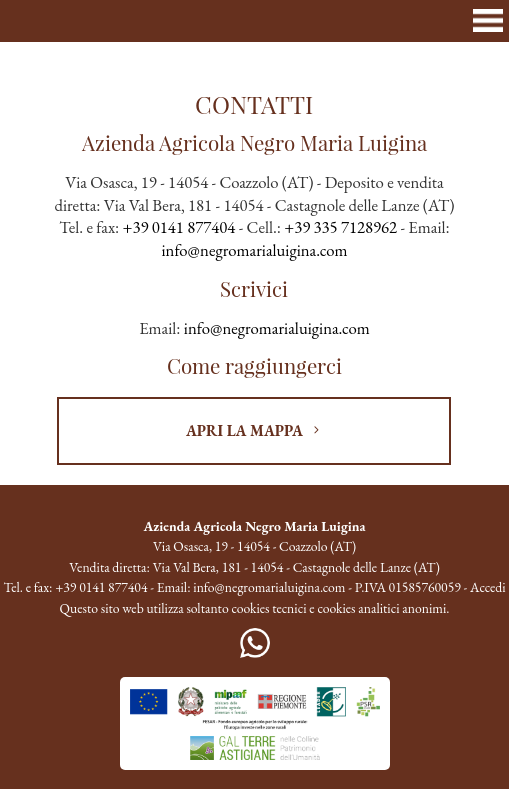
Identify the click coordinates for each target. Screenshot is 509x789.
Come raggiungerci (254, 365)
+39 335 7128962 (340, 227)
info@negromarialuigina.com (255, 250)
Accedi (488, 587)
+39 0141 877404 (179, 227)
